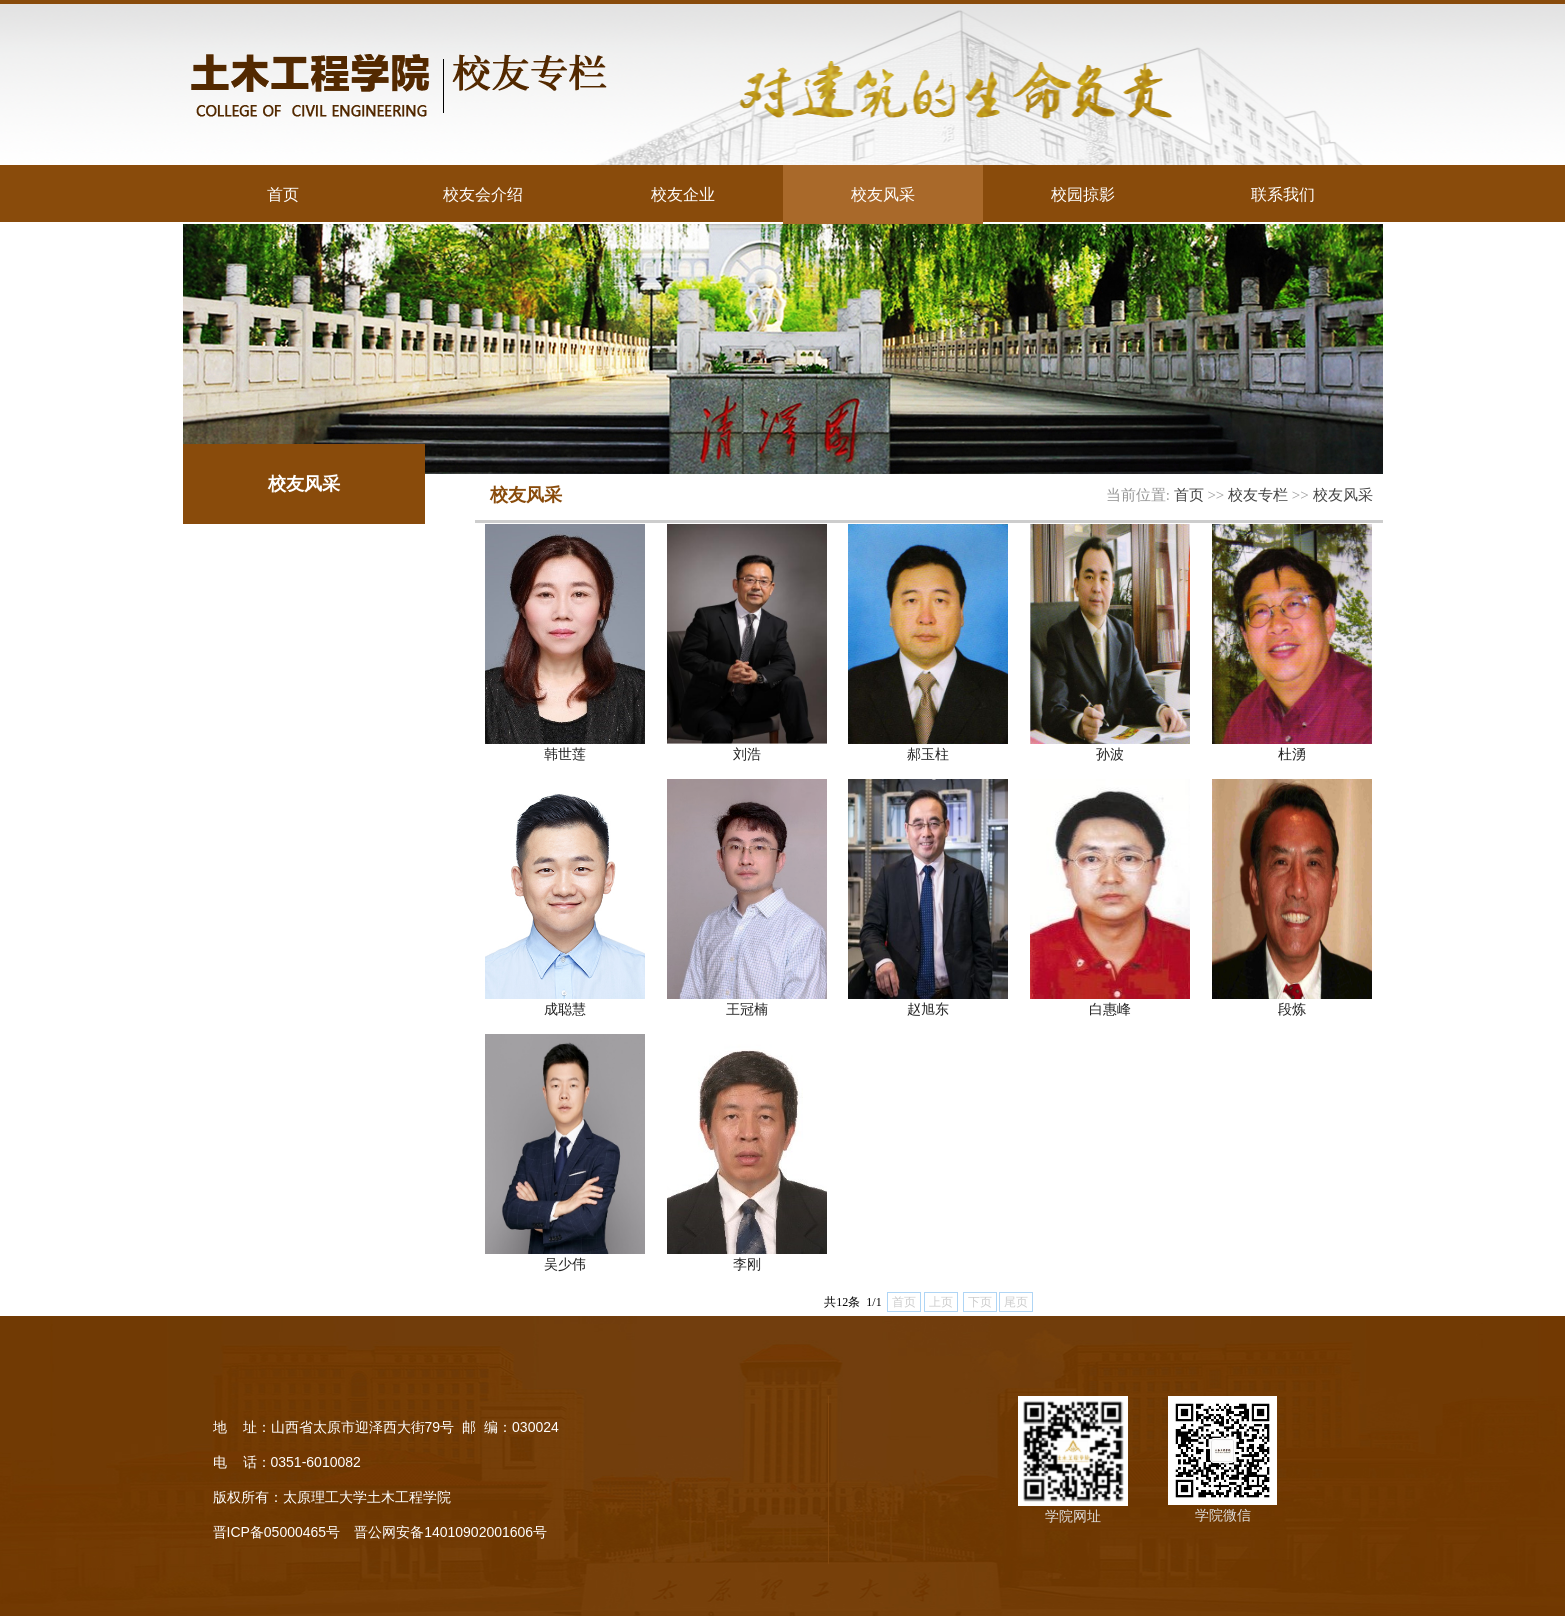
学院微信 (1223, 1515)
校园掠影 (1083, 194)
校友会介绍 (483, 194)
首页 (283, 194)
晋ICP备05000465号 (277, 1532)
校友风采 (883, 194)
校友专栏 (1258, 494)
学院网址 (1073, 1516)
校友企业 (683, 194)
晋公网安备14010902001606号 (450, 1532)
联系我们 (1283, 194)
